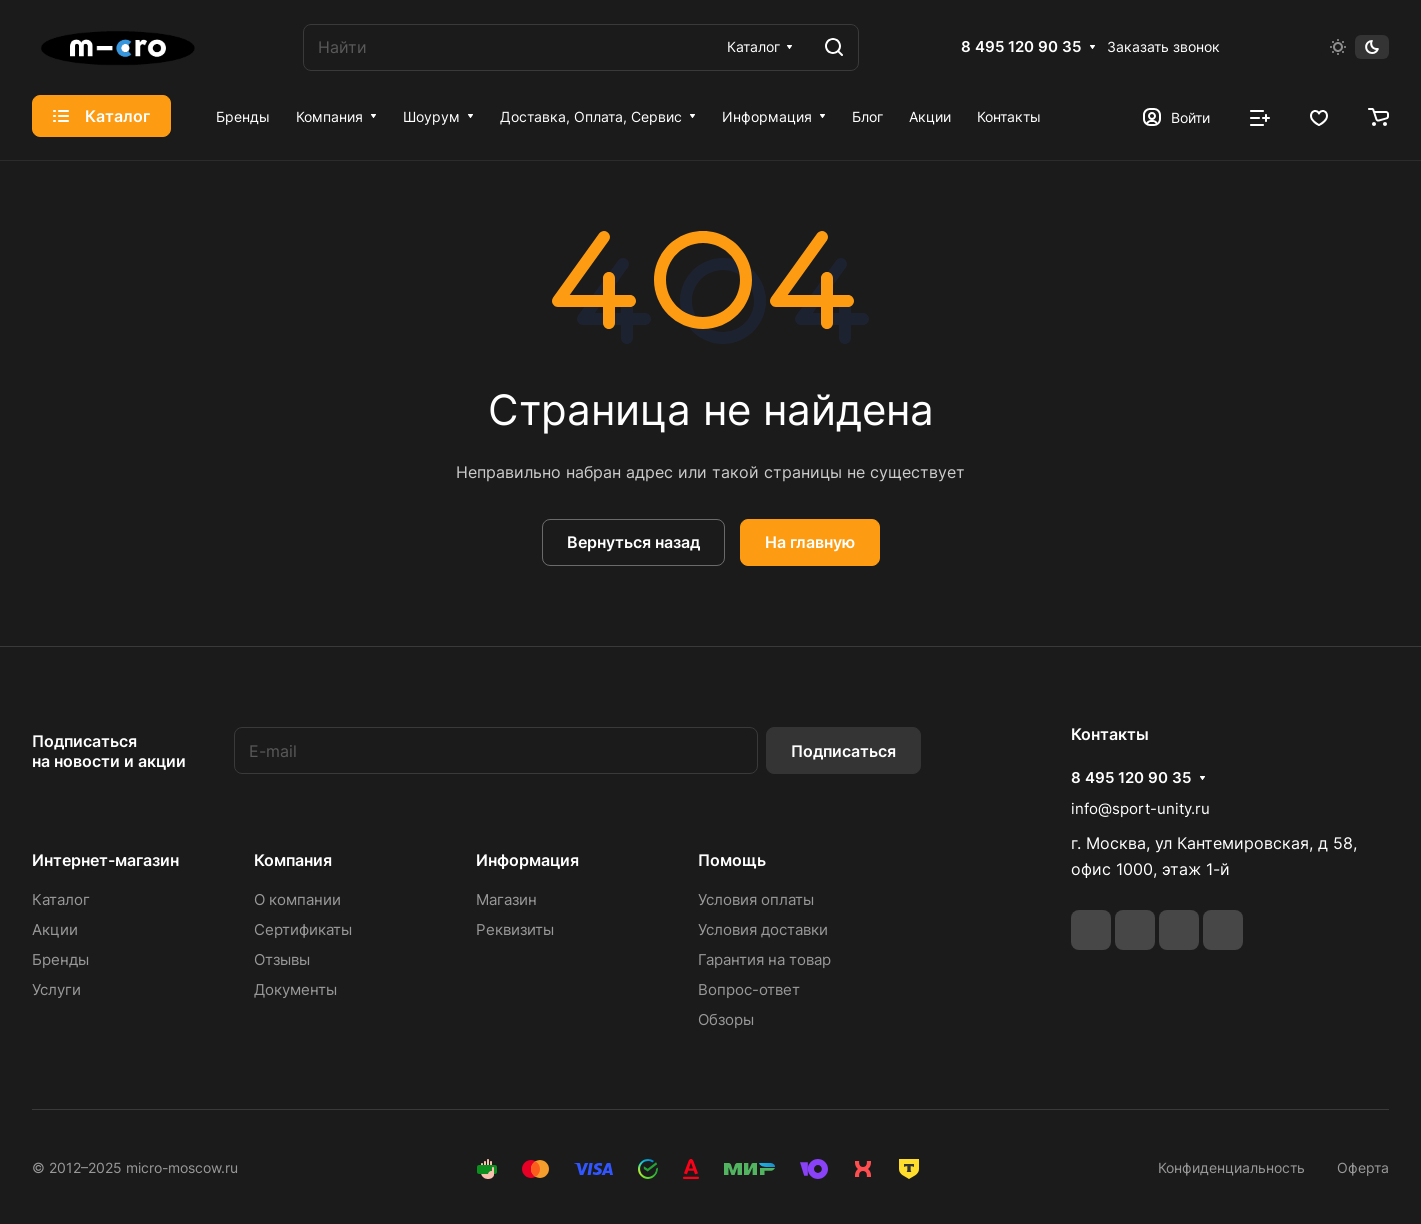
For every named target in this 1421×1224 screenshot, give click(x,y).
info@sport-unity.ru (1140, 808)
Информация (527, 860)
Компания (293, 860)
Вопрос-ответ (749, 989)
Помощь (732, 860)
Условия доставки (763, 929)
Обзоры (726, 1019)
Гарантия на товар (764, 959)
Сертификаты (303, 929)
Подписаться (843, 751)
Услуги (56, 989)
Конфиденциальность (1231, 1167)
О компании (297, 899)
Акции (55, 929)
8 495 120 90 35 (1021, 47)
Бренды (60, 959)
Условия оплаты (756, 899)
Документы (295, 989)
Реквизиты (515, 929)
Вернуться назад (633, 542)
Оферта (1363, 1167)
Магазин (506, 899)
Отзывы (282, 959)
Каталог (61, 899)
